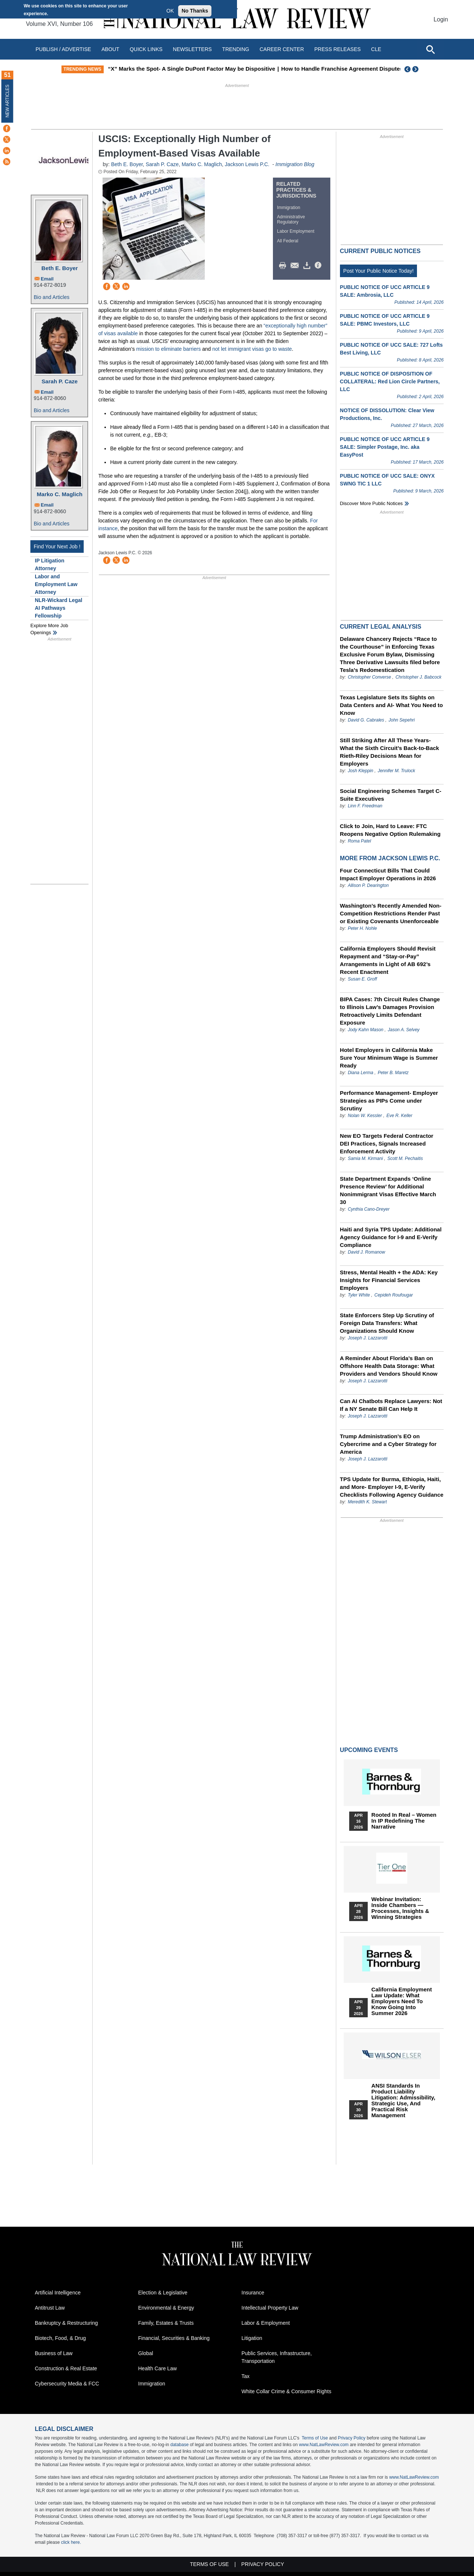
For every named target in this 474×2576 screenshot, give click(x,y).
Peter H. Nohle (362, 928)
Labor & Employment (265, 2323)
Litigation (251, 2338)
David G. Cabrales (366, 720)
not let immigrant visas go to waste (252, 349)
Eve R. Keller (399, 1115)
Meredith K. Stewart (367, 1501)
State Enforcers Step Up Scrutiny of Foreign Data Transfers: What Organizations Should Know (387, 1323)
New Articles (7, 100)
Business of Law (54, 2353)
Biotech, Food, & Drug (60, 2338)
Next (416, 69)
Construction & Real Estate (66, 2368)
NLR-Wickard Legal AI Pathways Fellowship (58, 608)
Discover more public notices (371, 503)
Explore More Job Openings (49, 629)
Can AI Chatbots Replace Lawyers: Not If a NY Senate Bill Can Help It (391, 1405)
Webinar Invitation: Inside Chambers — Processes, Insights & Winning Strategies (400, 1908)
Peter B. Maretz (393, 1072)
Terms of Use (315, 2438)
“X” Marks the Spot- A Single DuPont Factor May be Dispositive (234, 68)
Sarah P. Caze (59, 381)
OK (170, 11)
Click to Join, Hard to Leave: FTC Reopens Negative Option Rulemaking (390, 830)
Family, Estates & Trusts (166, 2323)
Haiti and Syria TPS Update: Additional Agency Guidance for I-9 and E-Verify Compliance (390, 1237)
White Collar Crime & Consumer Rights (286, 2391)
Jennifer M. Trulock (396, 770)
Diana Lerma (360, 1072)
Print (284, 265)
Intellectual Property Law (269, 2308)
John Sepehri (401, 720)
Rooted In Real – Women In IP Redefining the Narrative (404, 1821)
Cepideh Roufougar (393, 1295)
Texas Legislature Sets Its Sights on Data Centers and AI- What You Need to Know (391, 705)
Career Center (282, 49)
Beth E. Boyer (59, 268)
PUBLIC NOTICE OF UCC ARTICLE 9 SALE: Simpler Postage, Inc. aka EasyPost (385, 447)
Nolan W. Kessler (365, 1115)
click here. (71, 2542)
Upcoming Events (369, 1750)
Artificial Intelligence (58, 2293)
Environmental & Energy (166, 2308)
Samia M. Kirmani (365, 1158)
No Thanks (194, 11)
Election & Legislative (162, 2293)
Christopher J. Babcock (418, 677)
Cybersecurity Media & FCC (67, 2384)
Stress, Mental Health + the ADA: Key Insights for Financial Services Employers (389, 1280)
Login (441, 19)
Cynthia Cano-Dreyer (369, 1209)
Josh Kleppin (360, 770)
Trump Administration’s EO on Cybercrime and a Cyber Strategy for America (388, 1444)
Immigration (288, 207)
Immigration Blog (295, 164)
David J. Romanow (366, 1252)
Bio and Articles (52, 297)
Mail (296, 265)
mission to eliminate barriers (168, 349)
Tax (245, 2376)
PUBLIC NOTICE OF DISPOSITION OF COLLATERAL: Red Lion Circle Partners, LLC (390, 381)
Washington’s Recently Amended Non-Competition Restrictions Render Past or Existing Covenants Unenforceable (390, 913)
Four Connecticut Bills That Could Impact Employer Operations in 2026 (388, 874)
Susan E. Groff (362, 979)
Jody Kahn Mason (365, 1029)
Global (145, 2353)
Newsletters (192, 49)
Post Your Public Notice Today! (378, 271)
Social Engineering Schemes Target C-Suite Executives (390, 795)
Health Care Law (157, 2368)
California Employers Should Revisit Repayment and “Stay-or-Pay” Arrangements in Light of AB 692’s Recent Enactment (387, 960)
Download (308, 265)
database (179, 2444)
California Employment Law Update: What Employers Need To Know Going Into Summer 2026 (401, 2001)
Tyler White (359, 1295)
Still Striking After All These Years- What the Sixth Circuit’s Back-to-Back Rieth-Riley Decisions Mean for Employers (389, 752)
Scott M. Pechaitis (405, 1158)
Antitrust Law (50, 2308)
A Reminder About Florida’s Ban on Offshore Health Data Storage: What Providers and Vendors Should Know (388, 1366)
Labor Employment (295, 231)
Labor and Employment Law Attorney (56, 584)
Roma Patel (359, 841)
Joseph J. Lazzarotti (367, 1338)
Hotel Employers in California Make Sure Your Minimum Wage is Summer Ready (389, 1058)
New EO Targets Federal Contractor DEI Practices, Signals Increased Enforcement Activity (386, 1143)
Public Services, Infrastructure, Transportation (276, 2357)
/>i (319, 265)
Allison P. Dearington (368, 885)
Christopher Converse (369, 677)
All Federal (287, 240)
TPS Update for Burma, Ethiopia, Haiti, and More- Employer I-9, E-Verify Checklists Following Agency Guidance (392, 1487)
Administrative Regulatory (291, 219)
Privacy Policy (351, 2438)
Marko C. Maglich (59, 494)
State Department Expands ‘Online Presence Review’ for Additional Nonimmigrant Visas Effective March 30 (388, 1190)
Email (47, 279)
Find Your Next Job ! (57, 546)
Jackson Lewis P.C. (247, 164)
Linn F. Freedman (365, 805)
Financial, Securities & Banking (174, 2338)
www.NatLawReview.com (323, 2444)
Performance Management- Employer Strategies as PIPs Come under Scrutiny (389, 1101)
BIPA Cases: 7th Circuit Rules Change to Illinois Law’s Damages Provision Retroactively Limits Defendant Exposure (390, 1011)
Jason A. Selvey (404, 1029)
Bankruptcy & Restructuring (66, 2323)
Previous (407, 69)
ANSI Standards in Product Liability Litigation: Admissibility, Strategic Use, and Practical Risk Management (403, 2100)
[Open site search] (430, 49)
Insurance (252, 2293)
